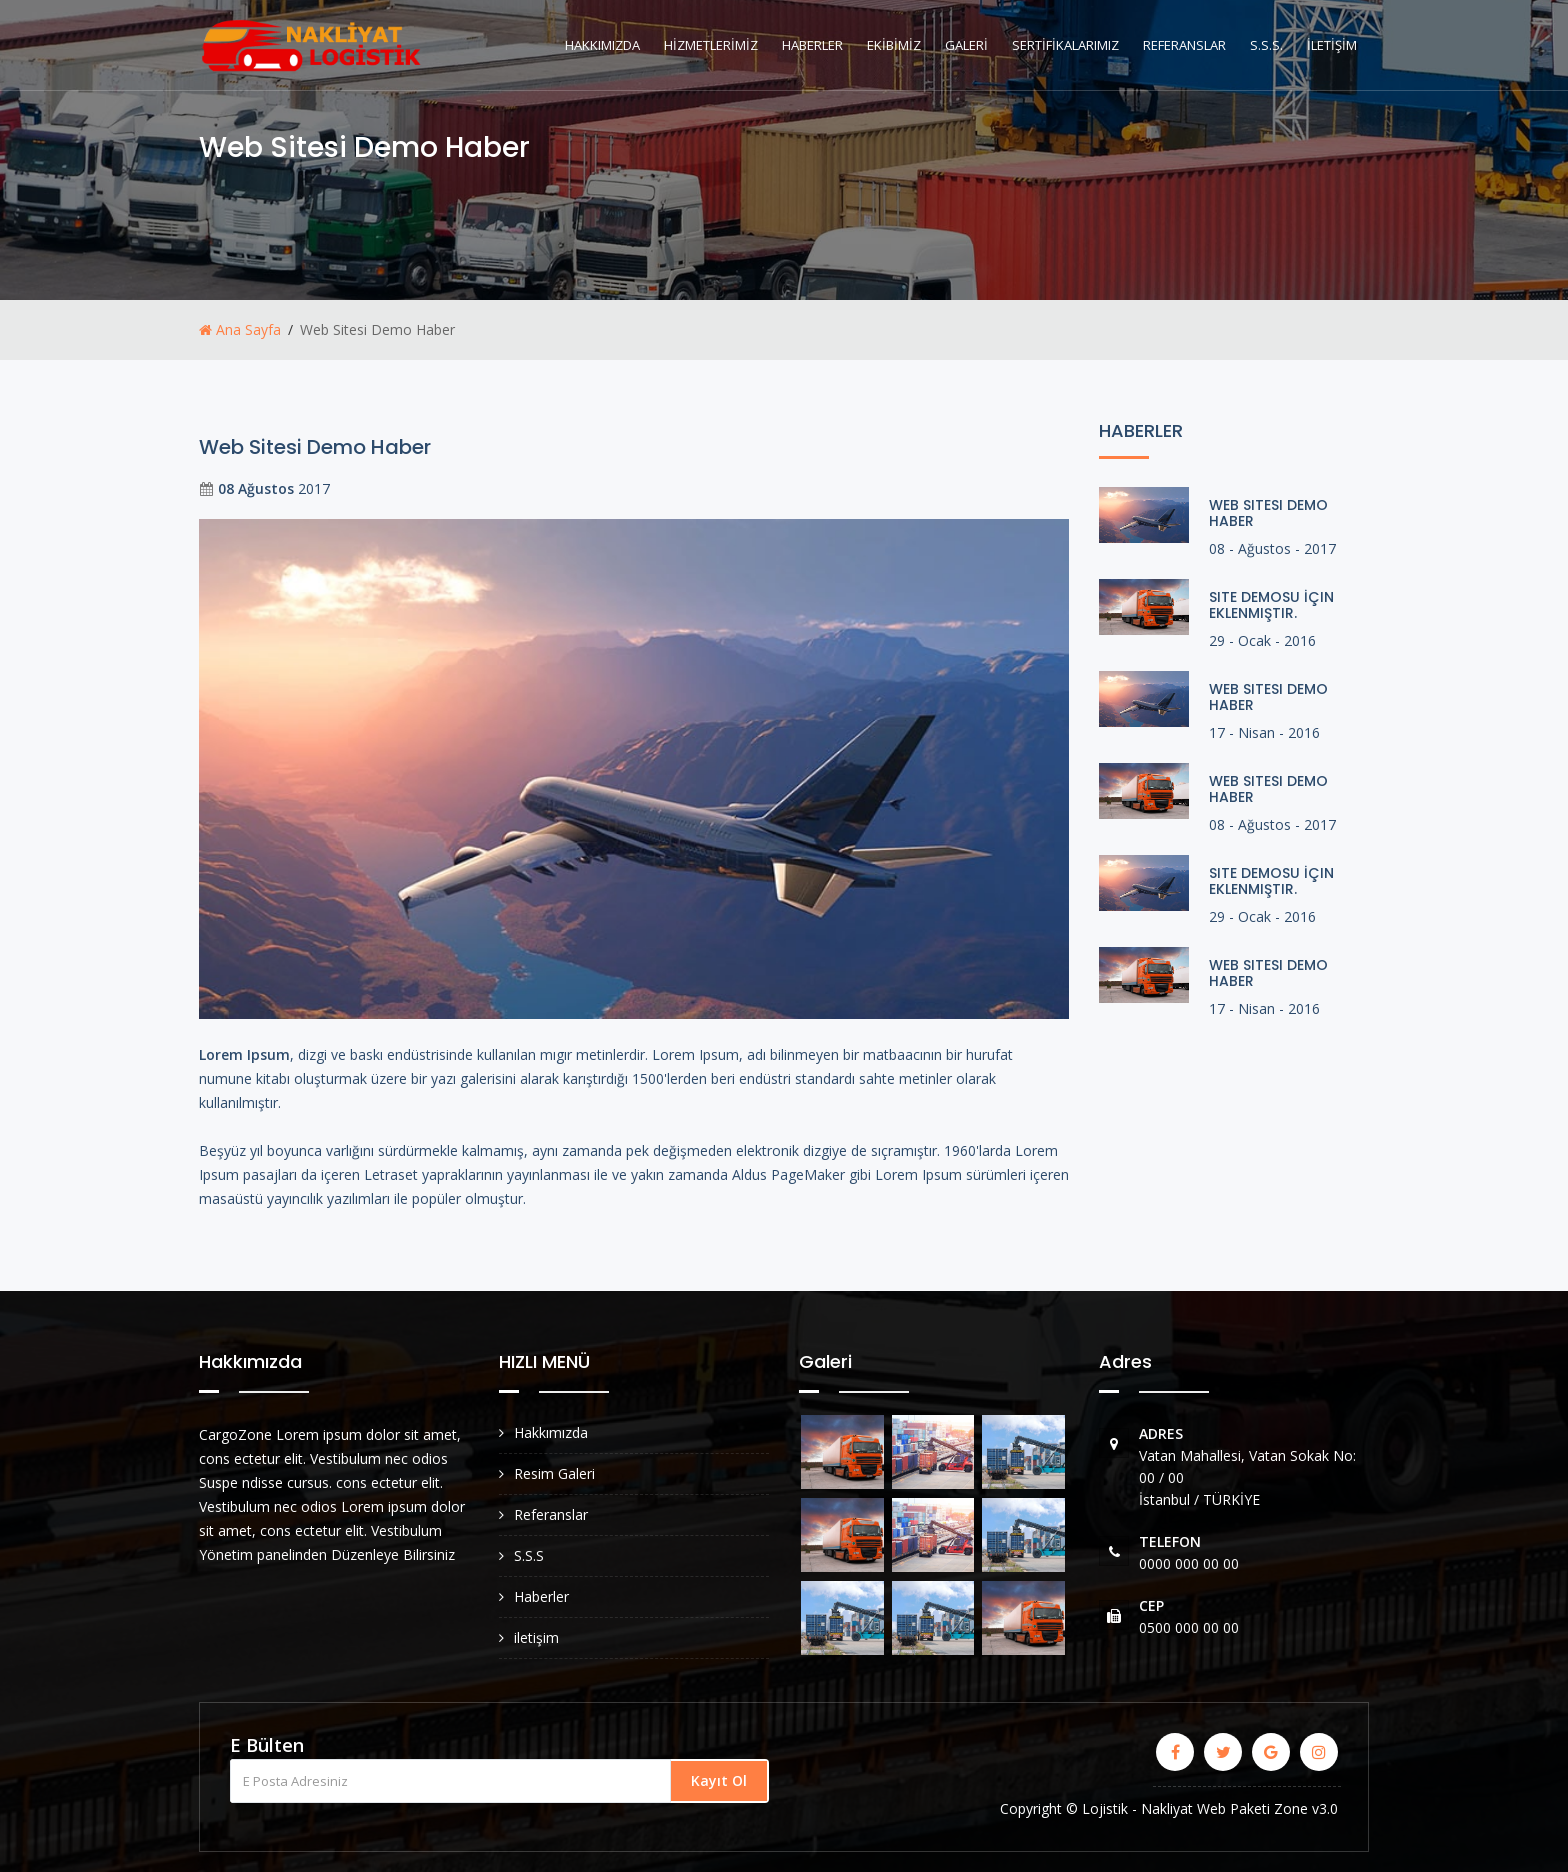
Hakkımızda (551, 1432)
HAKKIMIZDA (602, 45)
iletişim (536, 1637)
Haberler (541, 1596)
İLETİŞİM (1332, 45)
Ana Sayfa (240, 329)
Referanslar (551, 1514)
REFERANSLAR (1184, 45)
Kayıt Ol (719, 1780)
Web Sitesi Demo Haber (1268, 513)
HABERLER (812, 45)
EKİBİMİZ (894, 45)
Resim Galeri (554, 1473)
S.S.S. (1266, 45)
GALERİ (966, 45)
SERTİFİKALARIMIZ (1065, 45)
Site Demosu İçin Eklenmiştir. (1271, 605)
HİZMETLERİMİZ (711, 45)
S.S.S (529, 1555)
